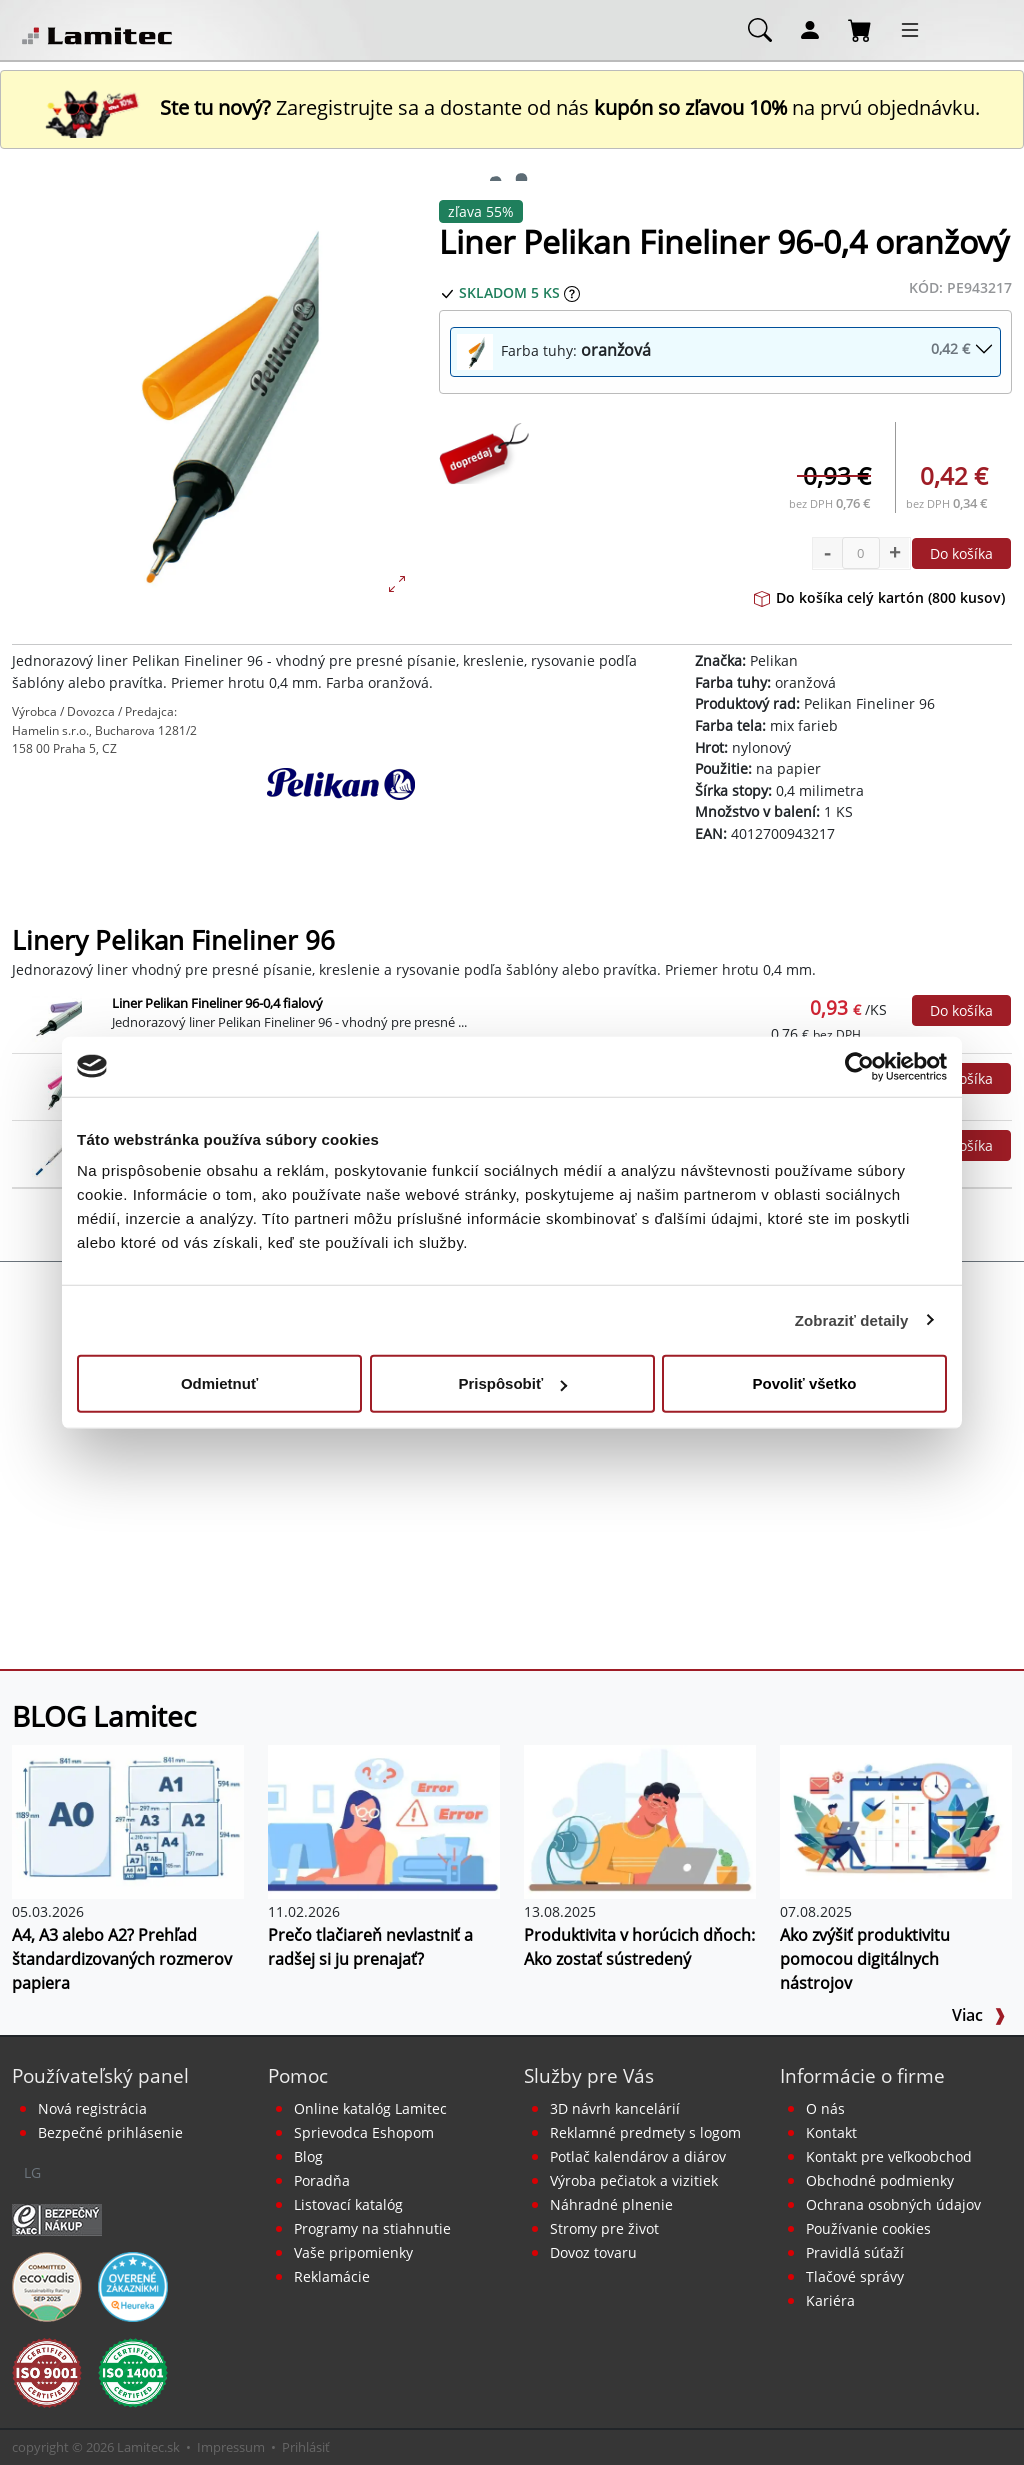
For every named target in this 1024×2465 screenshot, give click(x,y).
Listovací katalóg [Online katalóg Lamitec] (348, 2204)
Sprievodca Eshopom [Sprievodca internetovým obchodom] (364, 2132)
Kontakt (831, 2132)
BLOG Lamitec (104, 1716)
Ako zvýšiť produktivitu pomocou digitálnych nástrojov (865, 1959)
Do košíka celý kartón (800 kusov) (879, 597)
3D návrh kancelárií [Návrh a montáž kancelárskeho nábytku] (615, 2108)
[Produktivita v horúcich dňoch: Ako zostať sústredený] (640, 1820)
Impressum (231, 2447)
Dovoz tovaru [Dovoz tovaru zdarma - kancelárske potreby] (593, 2252)
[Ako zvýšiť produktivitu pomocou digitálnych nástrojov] (896, 1820)
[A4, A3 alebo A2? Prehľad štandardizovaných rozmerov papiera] (128, 1820)
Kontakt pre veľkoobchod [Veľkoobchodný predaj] (889, 2156)
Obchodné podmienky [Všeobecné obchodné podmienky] (880, 2180)
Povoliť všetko (805, 1383)
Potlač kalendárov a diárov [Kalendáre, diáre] (638, 2156)
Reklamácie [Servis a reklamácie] (332, 2276)
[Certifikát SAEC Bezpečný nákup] (57, 2218)
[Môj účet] (810, 29)
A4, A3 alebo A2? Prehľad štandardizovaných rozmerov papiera (122, 1959)
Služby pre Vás (589, 2075)
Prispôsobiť (512, 1383)
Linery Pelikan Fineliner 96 (173, 940)
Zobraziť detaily (852, 1319)
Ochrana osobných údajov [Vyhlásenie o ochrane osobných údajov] (893, 2204)
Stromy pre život (604, 2228)
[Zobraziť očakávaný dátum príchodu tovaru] (572, 292)
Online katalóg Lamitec (370, 2108)
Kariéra (830, 2300)
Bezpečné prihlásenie (110, 2132)
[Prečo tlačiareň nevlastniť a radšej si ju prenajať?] (384, 1820)
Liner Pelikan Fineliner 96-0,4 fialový (217, 1003)
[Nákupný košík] (860, 29)
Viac (979, 2015)
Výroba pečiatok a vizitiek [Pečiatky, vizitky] (634, 2180)
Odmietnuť (219, 1383)
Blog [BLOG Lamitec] (308, 2156)
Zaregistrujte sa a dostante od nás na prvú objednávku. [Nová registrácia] (512, 107)
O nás (825, 2108)
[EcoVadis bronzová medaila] (47, 2285)
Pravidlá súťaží (855, 2252)
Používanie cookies (868, 2228)
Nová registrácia (92, 2108)
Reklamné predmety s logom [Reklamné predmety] (645, 2132)
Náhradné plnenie (611, 2204)
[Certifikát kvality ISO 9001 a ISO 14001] (47, 2371)
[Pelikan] (341, 818)
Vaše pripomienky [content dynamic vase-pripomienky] (353, 2252)
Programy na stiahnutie (372, 2228)
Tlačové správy (855, 2276)
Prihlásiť (306, 2447)
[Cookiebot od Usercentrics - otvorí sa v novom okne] (859, 1066)
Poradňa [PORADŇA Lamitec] (322, 2180)
